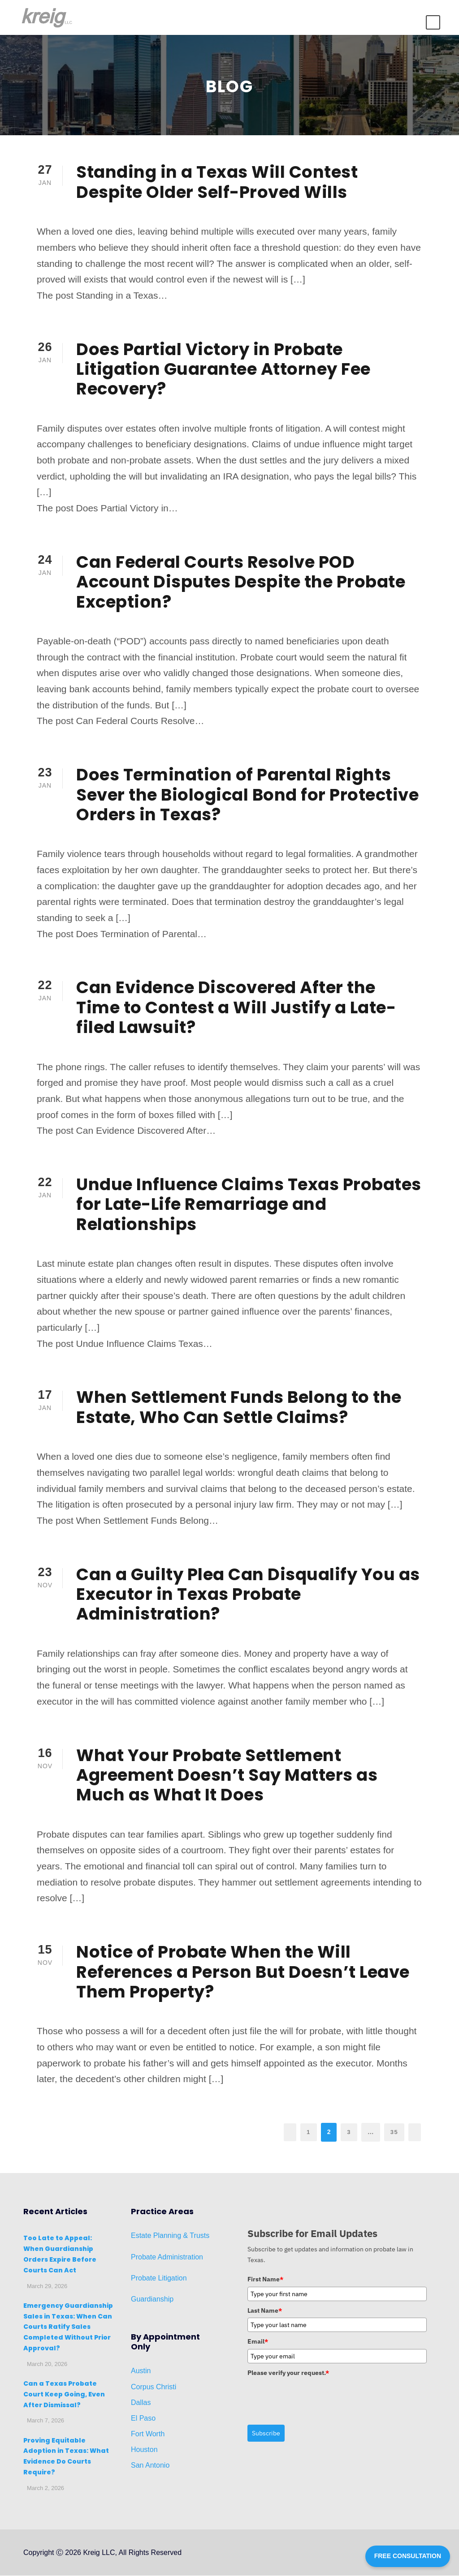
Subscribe (266, 2434)
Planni (162, 2236)
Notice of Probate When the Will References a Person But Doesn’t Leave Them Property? (243, 1972)
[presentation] (315, 2397)
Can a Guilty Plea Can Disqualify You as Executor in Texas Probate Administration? (248, 1594)
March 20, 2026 (47, 2364)
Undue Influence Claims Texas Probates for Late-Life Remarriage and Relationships (248, 1204)
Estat (139, 2236)
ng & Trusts (191, 2236)
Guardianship (152, 2299)
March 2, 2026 (45, 2488)
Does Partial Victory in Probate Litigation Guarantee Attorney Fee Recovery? (223, 369)
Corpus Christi (153, 2387)
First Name (265, 2280)
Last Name (264, 2311)
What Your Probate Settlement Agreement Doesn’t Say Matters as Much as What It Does (226, 1775)
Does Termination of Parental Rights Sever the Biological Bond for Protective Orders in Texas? (247, 795)
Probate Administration (167, 2257)
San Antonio (150, 2465)
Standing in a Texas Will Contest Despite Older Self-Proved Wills (217, 182)
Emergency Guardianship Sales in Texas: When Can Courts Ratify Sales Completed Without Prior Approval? (68, 2327)
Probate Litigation (159, 2278)
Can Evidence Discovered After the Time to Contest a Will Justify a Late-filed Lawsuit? (236, 1007)
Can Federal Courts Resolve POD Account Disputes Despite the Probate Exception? (240, 582)
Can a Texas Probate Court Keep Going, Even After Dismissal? (64, 2394)
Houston (144, 2450)
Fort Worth (148, 2434)
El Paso (143, 2418)
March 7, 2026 (45, 2420)
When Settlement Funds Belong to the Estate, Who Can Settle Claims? (239, 1407)
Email (257, 2342)
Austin (141, 2371)
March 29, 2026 (47, 2286)
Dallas (141, 2403)
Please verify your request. (288, 2373)
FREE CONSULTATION (407, 2555)
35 (394, 2132)
